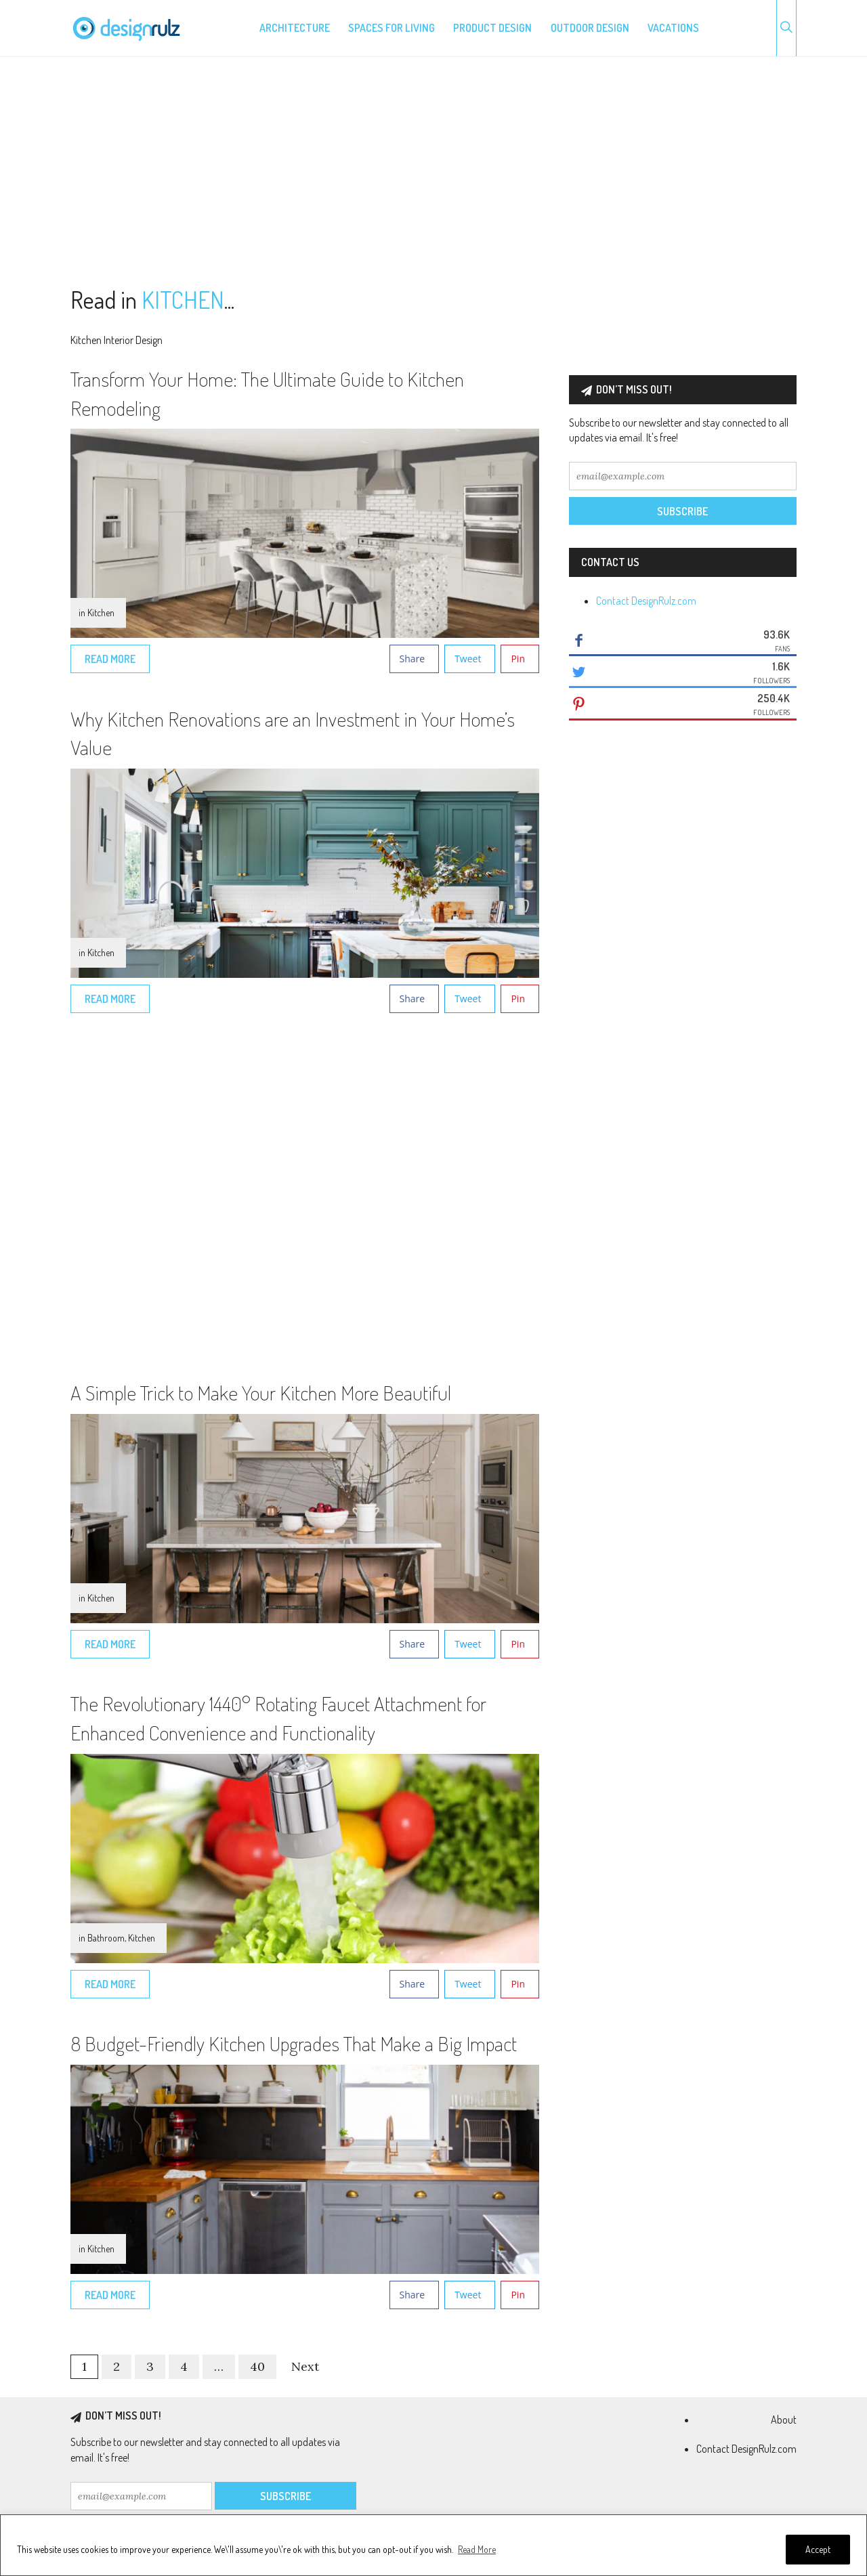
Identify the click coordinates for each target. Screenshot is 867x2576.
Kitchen (100, 612)
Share (412, 658)
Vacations (673, 28)
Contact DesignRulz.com (646, 600)
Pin (518, 658)
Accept (817, 2549)
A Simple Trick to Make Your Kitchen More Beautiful (260, 1392)
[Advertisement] (433, 172)
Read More (477, 2549)
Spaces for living (391, 28)
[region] (433, 2545)
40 (257, 2366)
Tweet (467, 658)
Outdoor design (590, 28)
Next (305, 2366)
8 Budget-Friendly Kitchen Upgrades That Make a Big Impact (293, 2043)
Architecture (294, 28)
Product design (492, 28)
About (784, 2419)
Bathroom (106, 1938)
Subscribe (682, 511)
